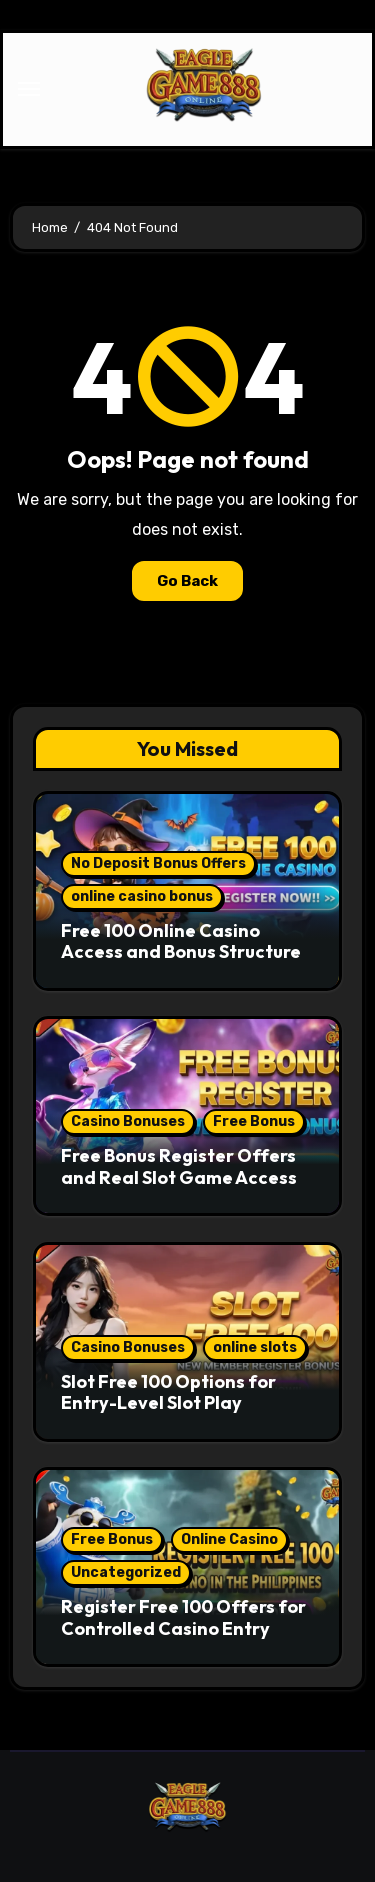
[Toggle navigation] (29, 89)
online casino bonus (142, 896)
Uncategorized (126, 1572)
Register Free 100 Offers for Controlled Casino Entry (183, 1617)
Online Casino (229, 1539)
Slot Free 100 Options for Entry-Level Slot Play (168, 1392)
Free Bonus (254, 1121)
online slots (255, 1347)
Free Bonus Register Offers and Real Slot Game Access (179, 1166)
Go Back (187, 581)
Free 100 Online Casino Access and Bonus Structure (181, 941)
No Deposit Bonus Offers (158, 863)
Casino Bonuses (128, 1121)
